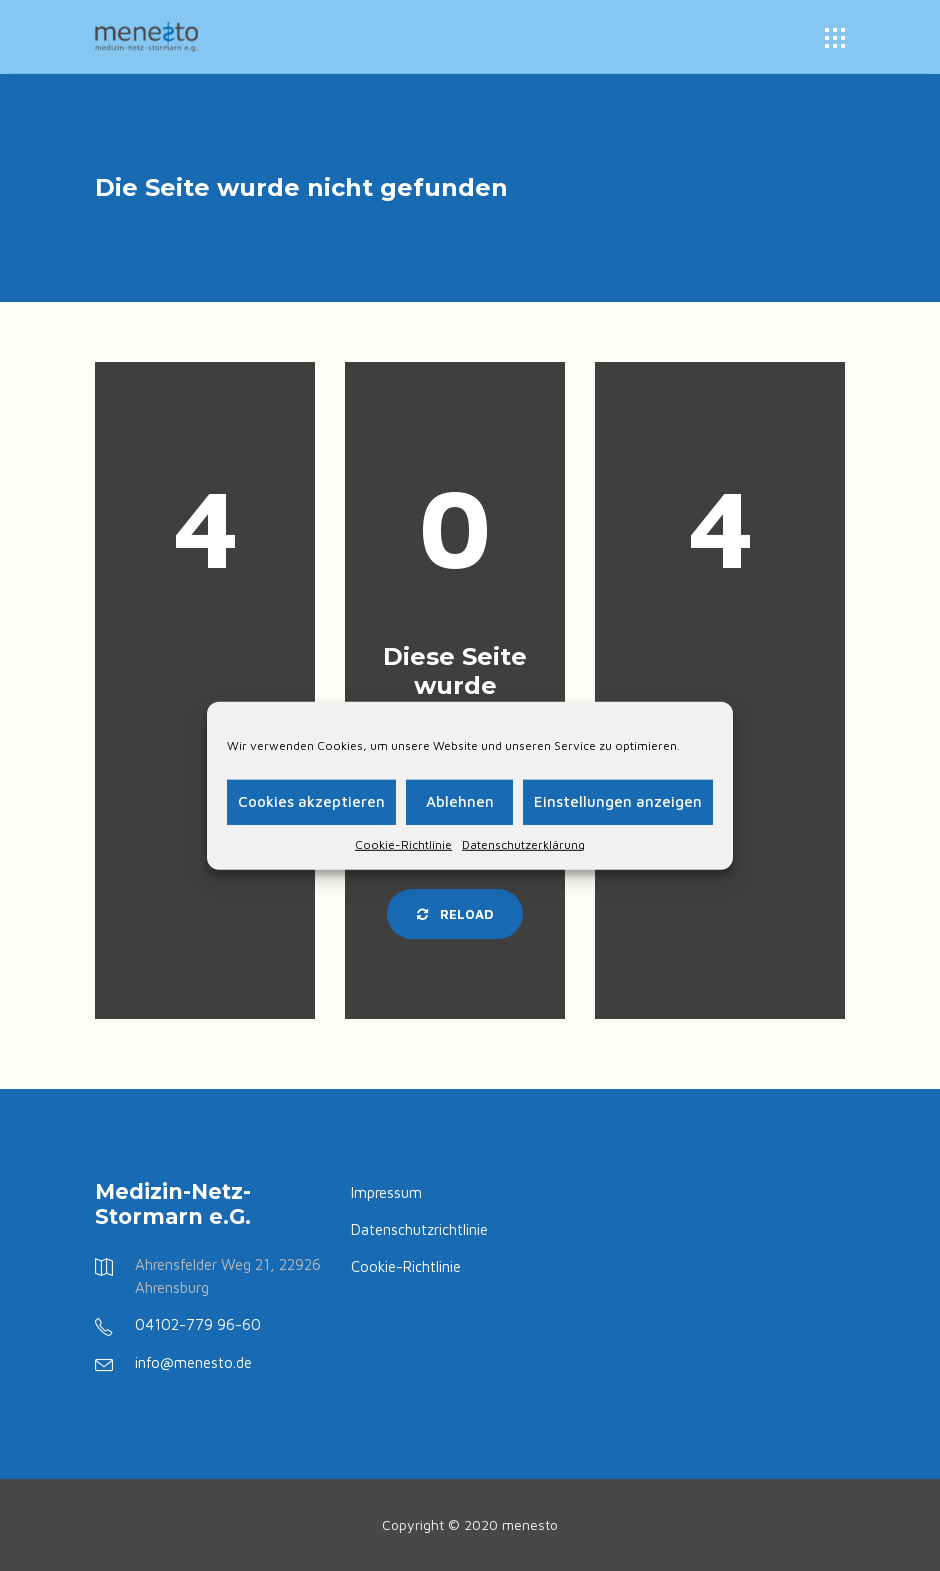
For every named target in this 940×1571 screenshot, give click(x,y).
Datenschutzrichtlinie (419, 1229)
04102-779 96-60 (198, 1324)
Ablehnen (460, 801)
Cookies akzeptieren (311, 801)
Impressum (386, 1192)
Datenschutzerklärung (523, 843)
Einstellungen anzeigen (618, 801)
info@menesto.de (193, 1362)
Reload (455, 914)
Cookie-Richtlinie (403, 843)
